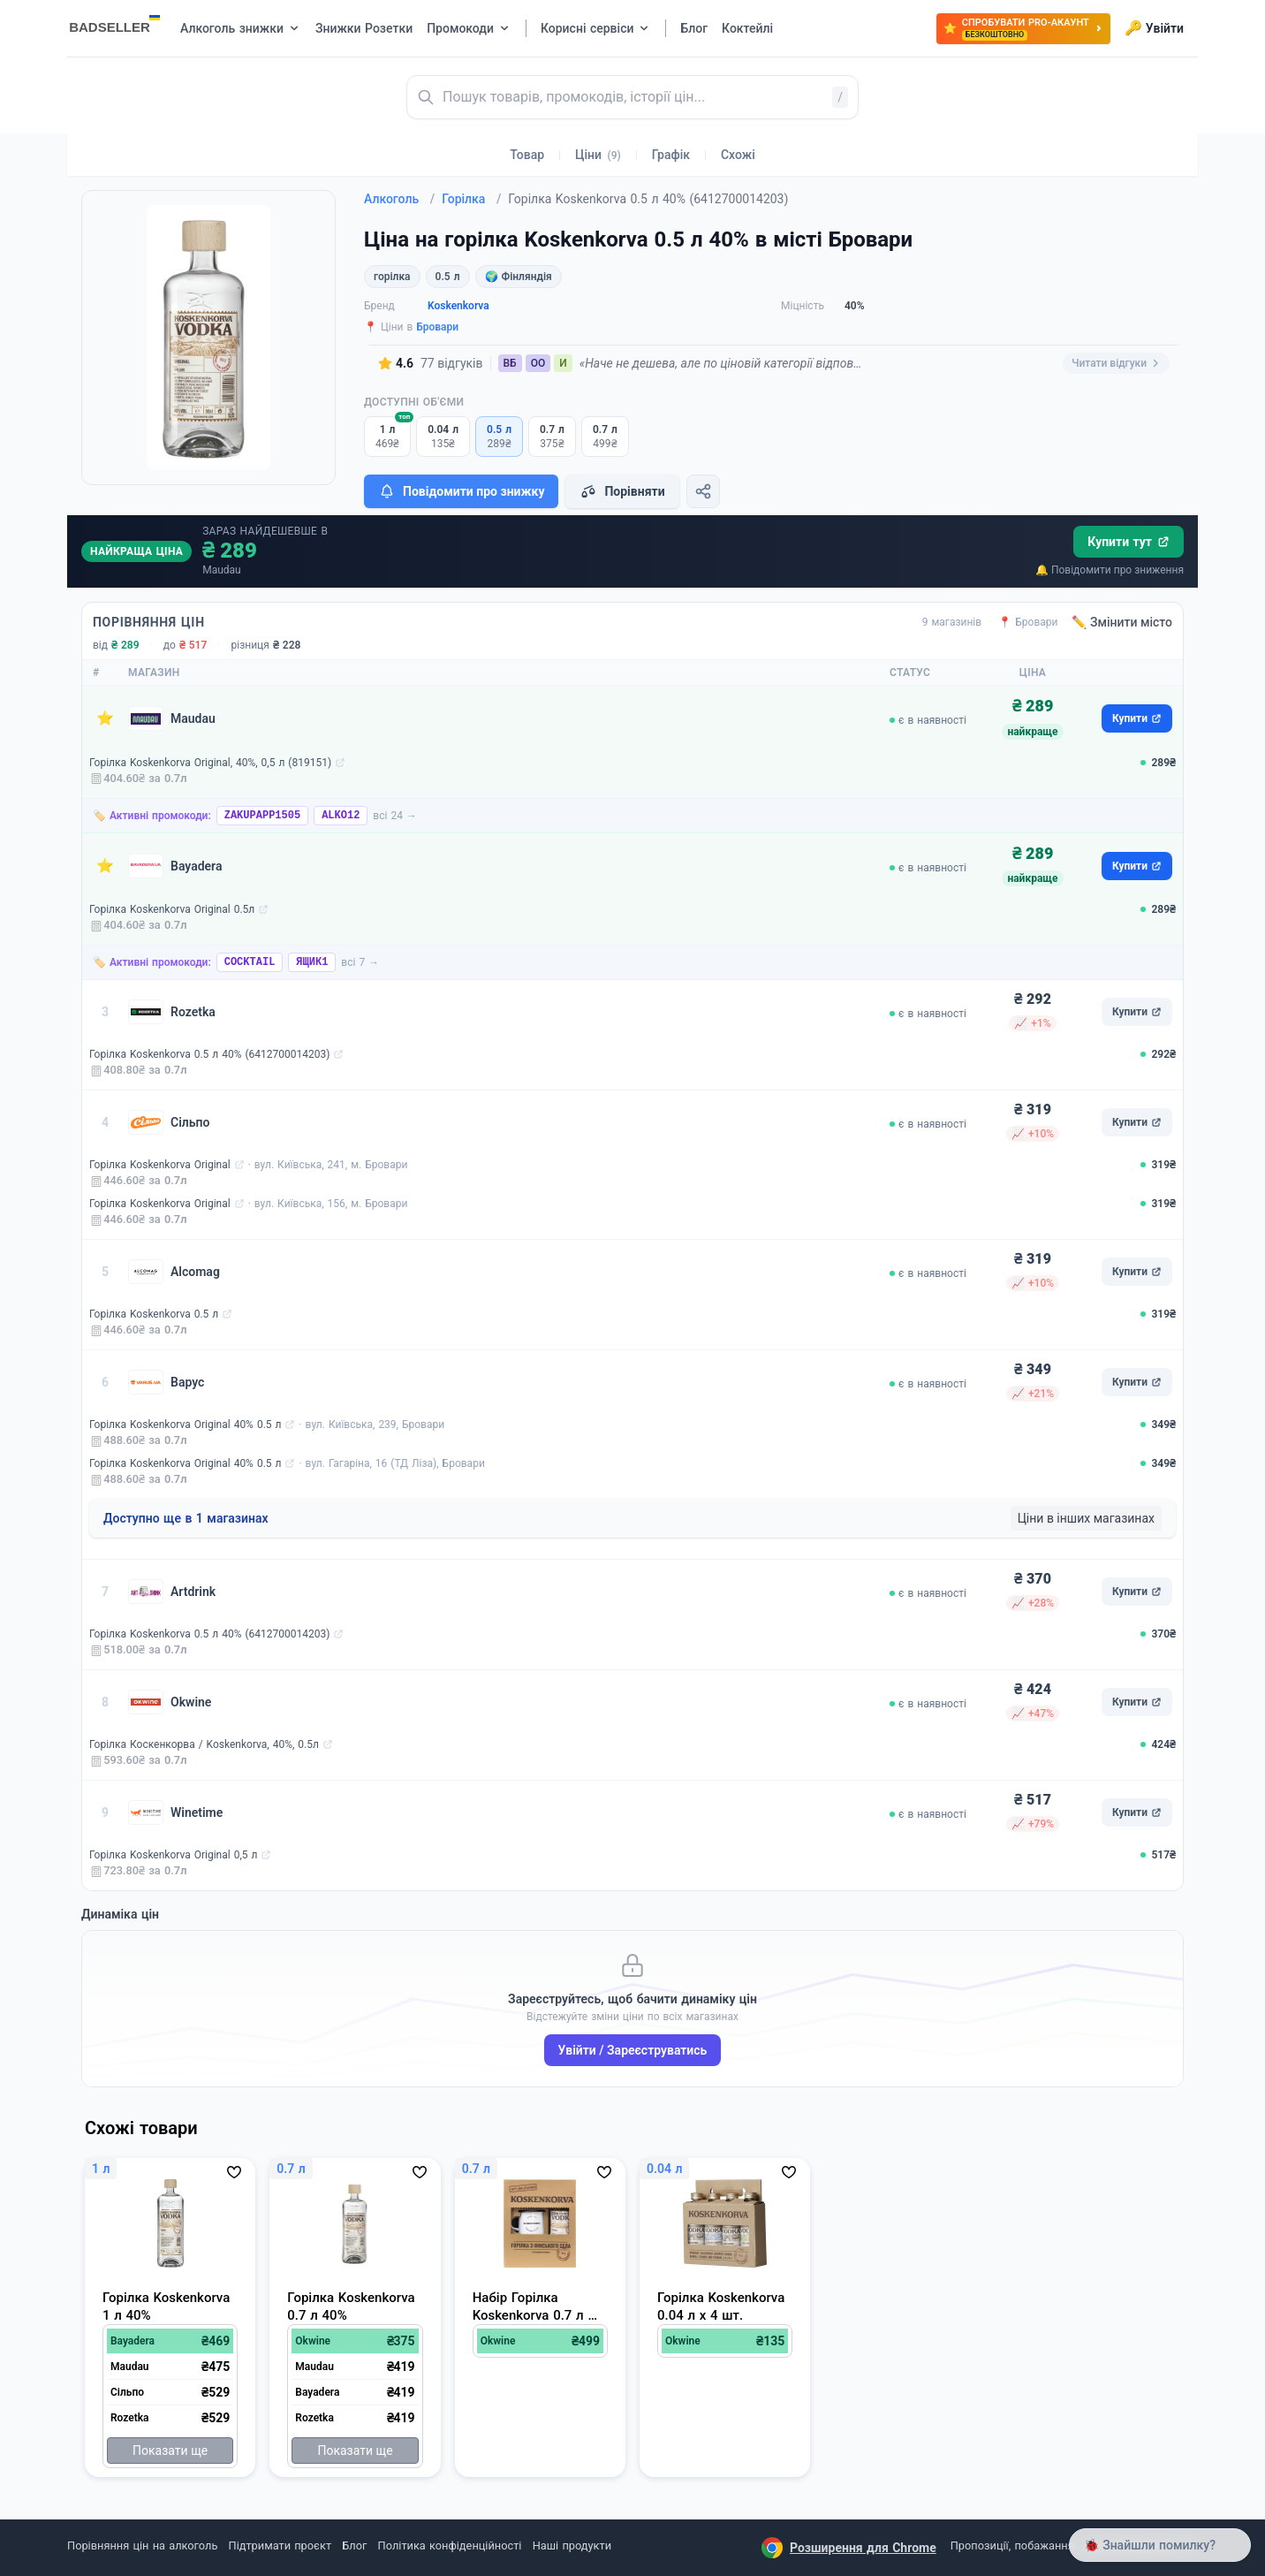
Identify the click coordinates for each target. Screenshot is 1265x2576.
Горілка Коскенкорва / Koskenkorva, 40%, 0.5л (204, 1744)
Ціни (598, 155)
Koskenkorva (458, 306)
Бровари (437, 327)
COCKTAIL (250, 962)
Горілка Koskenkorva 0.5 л (153, 1314)
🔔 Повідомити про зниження (1109, 570)
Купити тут (1128, 542)
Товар (527, 155)
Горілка (471, 199)
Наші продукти (572, 2545)
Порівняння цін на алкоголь (142, 2545)
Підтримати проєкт (280, 2545)
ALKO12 (341, 815)
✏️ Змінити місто (1122, 622)
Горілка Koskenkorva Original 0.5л (171, 909)
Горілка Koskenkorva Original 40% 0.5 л (185, 1424)
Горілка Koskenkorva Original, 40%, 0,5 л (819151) (210, 762)
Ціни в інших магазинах (1086, 1518)
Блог (354, 2545)
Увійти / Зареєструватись (633, 2050)
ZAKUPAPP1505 (262, 815)
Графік (671, 155)
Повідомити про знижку (461, 491)
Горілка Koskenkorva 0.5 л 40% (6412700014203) (209, 1054)
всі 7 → (360, 962)
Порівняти (621, 491)
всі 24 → (395, 815)
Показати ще (170, 2450)
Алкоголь (399, 199)
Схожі (738, 155)
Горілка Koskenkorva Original (160, 1165)
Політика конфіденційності (450, 2545)
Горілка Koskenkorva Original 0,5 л (173, 1855)
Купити (1137, 718)
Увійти (1154, 28)
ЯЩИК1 (312, 962)
